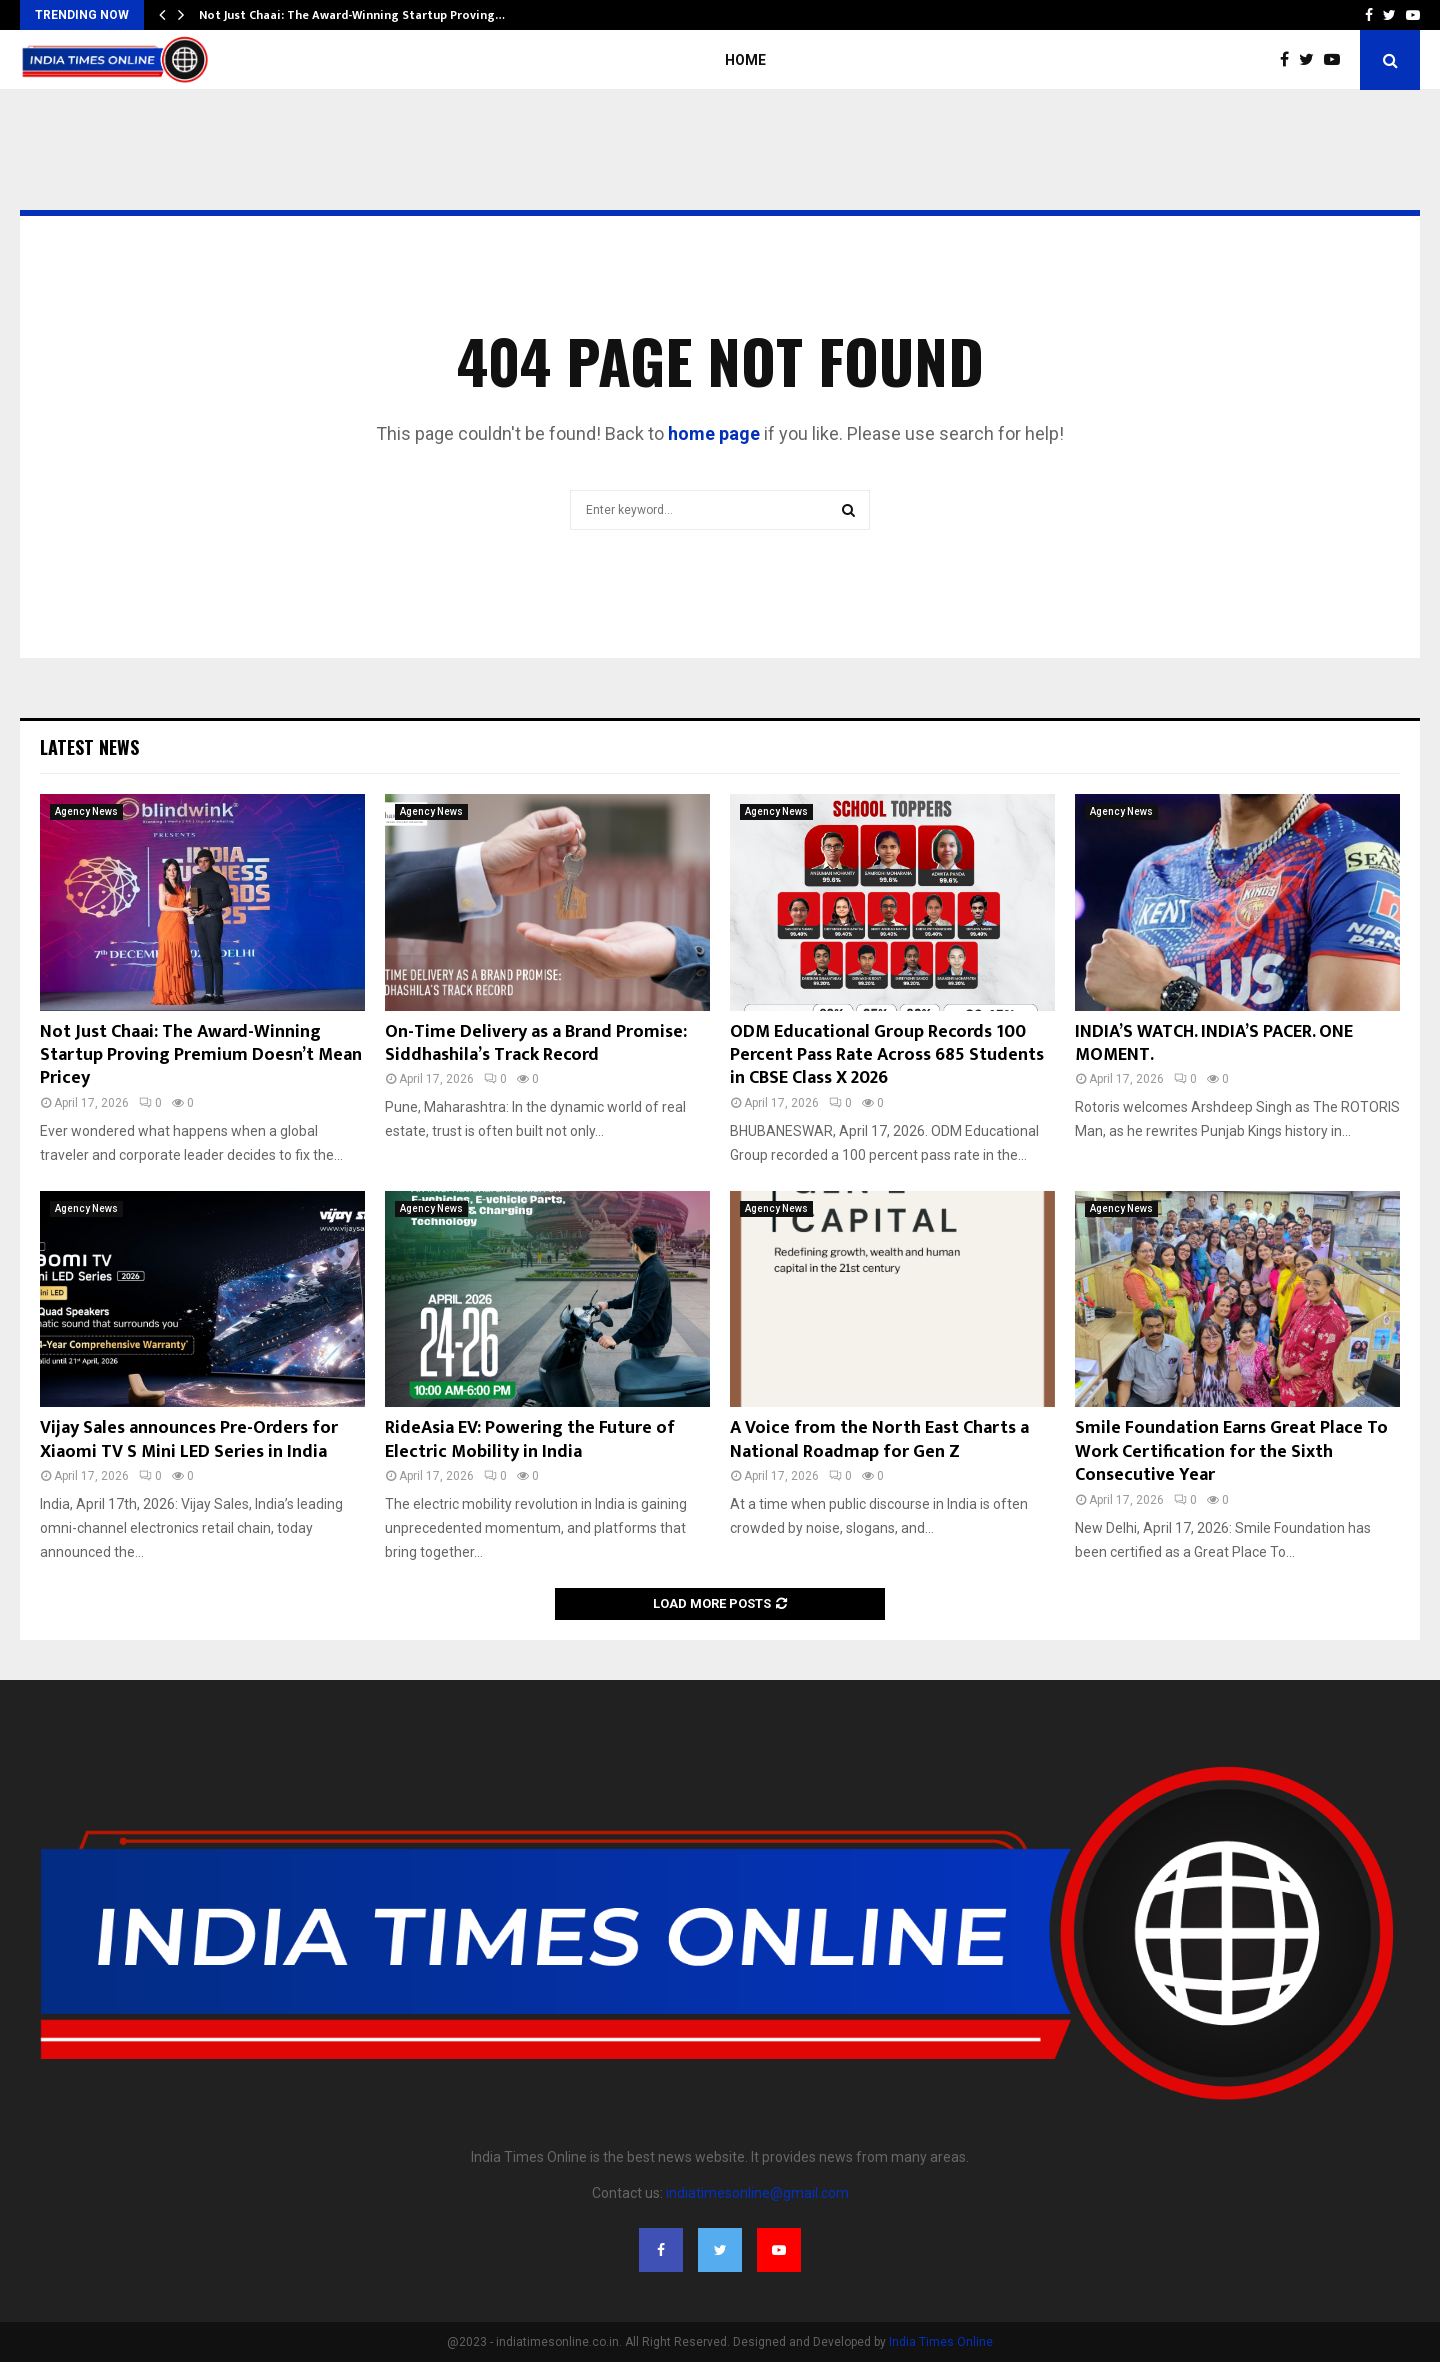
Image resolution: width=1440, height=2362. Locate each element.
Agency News (86, 811)
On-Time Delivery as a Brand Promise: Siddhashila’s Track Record (536, 1043)
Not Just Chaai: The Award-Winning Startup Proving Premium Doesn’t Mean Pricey (201, 1055)
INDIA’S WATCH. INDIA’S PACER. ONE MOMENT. (1214, 1043)
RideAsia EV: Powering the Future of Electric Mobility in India (530, 1439)
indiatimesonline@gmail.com (757, 2193)
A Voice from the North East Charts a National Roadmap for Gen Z (879, 1439)
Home (745, 60)
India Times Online (941, 2342)
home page (714, 433)
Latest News (89, 747)
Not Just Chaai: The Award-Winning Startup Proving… (352, 15)
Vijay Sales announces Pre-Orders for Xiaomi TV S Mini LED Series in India (189, 1439)
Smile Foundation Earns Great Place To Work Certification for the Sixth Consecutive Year (1231, 1451)
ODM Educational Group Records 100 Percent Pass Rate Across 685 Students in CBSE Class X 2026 (887, 1055)
